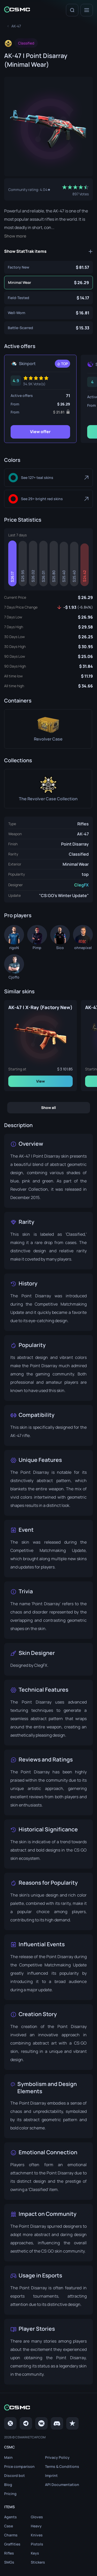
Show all (48, 1107)
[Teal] (48, 478)
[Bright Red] (48, 499)
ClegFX (81, 885)
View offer (40, 431)
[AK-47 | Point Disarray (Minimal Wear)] (48, 282)
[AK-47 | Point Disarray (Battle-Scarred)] (48, 327)
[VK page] (41, 2423)
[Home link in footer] (48, 2407)
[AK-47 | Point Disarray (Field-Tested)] (48, 297)
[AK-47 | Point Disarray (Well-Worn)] (48, 312)
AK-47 (83, 834)
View (40, 1081)
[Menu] (86, 10)
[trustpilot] (72, 2423)
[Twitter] (10, 2423)
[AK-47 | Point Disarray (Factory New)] (48, 267)
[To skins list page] (16, 26)
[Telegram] (26, 2423)
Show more (15, 236)
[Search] (72, 10)
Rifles (83, 824)
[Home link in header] (17, 9)
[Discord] (57, 2423)
